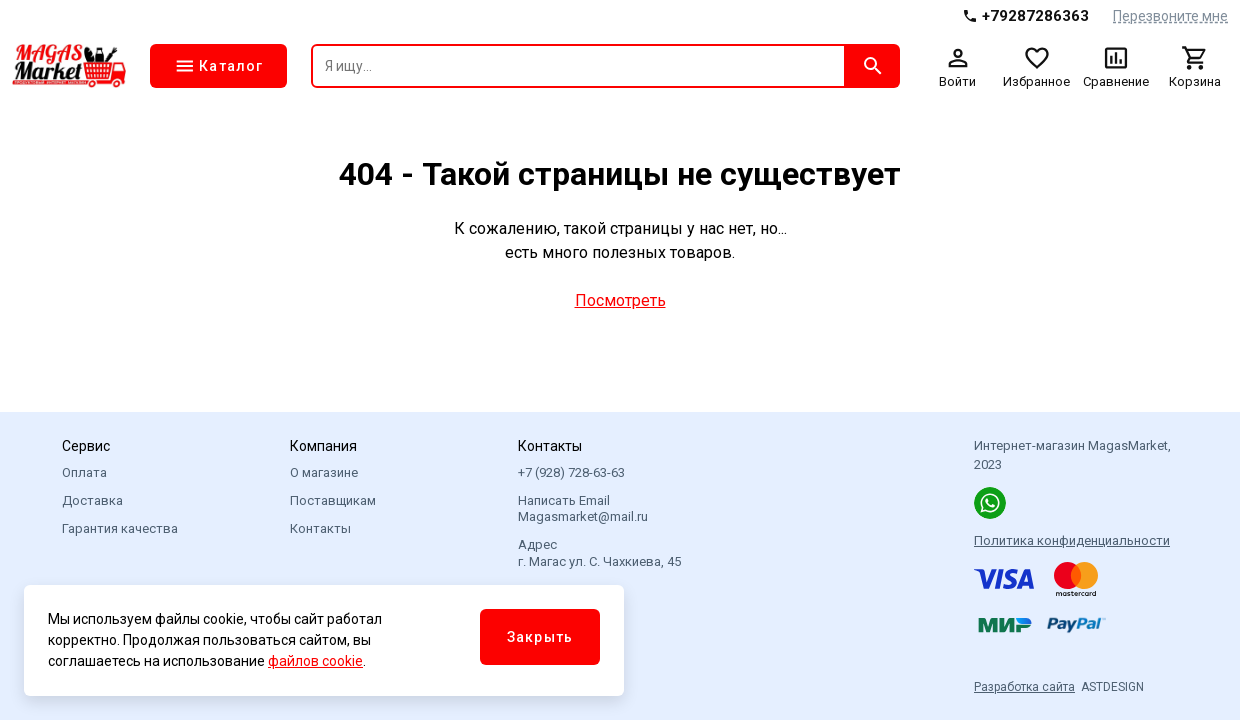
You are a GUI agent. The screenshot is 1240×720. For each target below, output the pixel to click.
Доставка (92, 500)
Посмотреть (620, 300)
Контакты (320, 528)
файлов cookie (315, 661)
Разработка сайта (1024, 687)
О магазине (324, 472)
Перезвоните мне (1170, 16)
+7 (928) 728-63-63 (571, 472)
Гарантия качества (120, 528)
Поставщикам (333, 500)
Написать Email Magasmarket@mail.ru (583, 508)
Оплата (84, 472)
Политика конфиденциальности (1072, 540)
